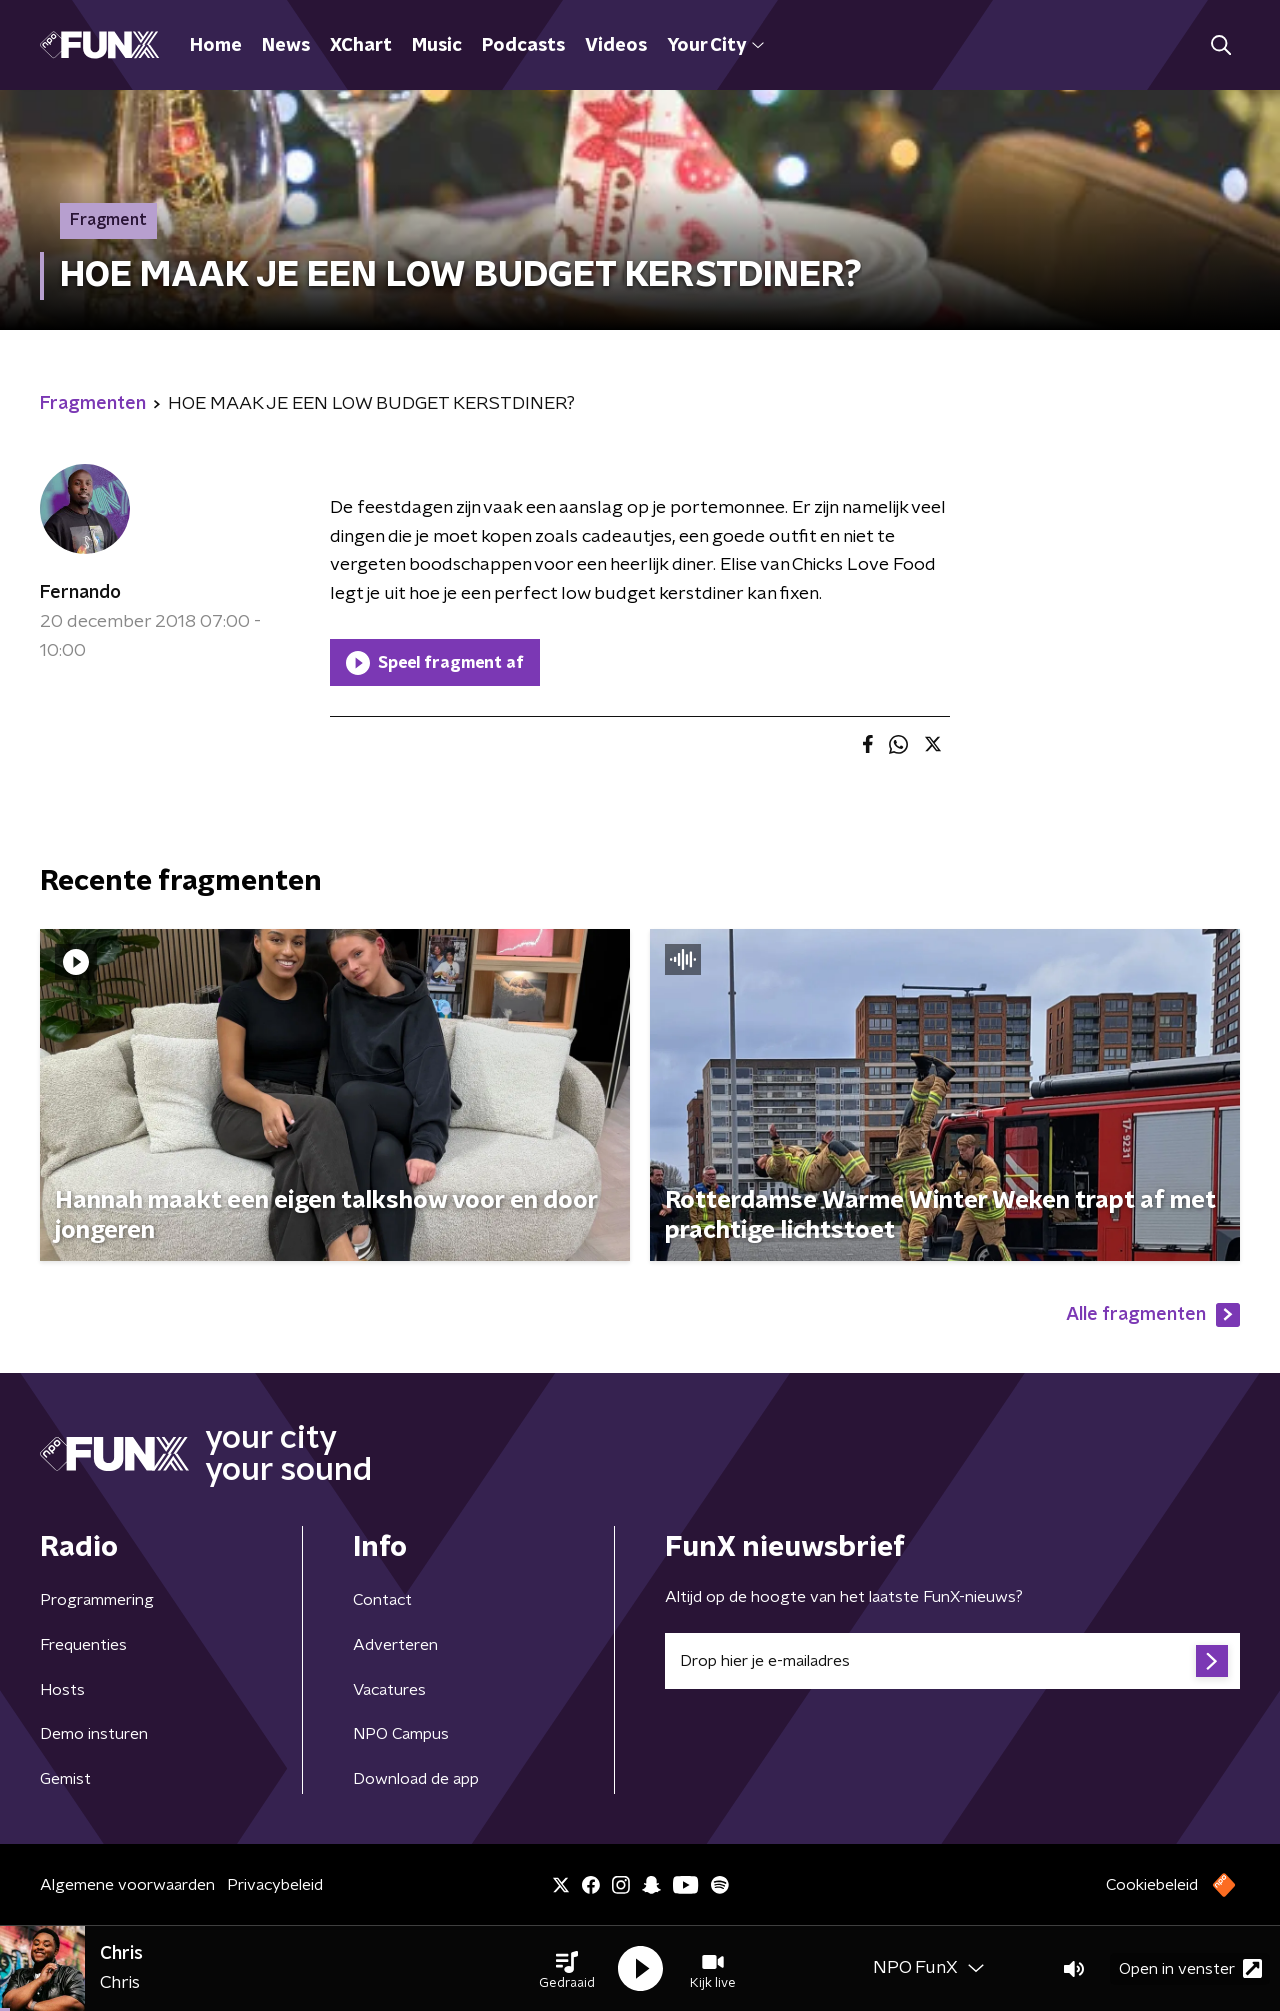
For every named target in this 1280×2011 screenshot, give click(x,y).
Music (437, 46)
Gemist (65, 1779)
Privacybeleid (275, 1885)
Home (216, 46)
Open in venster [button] (1190, 1968)
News (286, 46)
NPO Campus (401, 1734)
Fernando (80, 593)
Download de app (416, 1779)
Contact (382, 1600)
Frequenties (83, 1645)
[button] (567, 1969)
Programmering (97, 1600)
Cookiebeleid (1152, 1885)
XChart (361, 46)
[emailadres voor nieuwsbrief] (952, 1661)
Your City (715, 46)
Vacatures (389, 1690)
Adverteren (395, 1645)
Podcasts (523, 46)
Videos (616, 46)
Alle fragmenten (1153, 1315)
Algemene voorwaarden (127, 1885)
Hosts (62, 1690)
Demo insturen (94, 1734)
